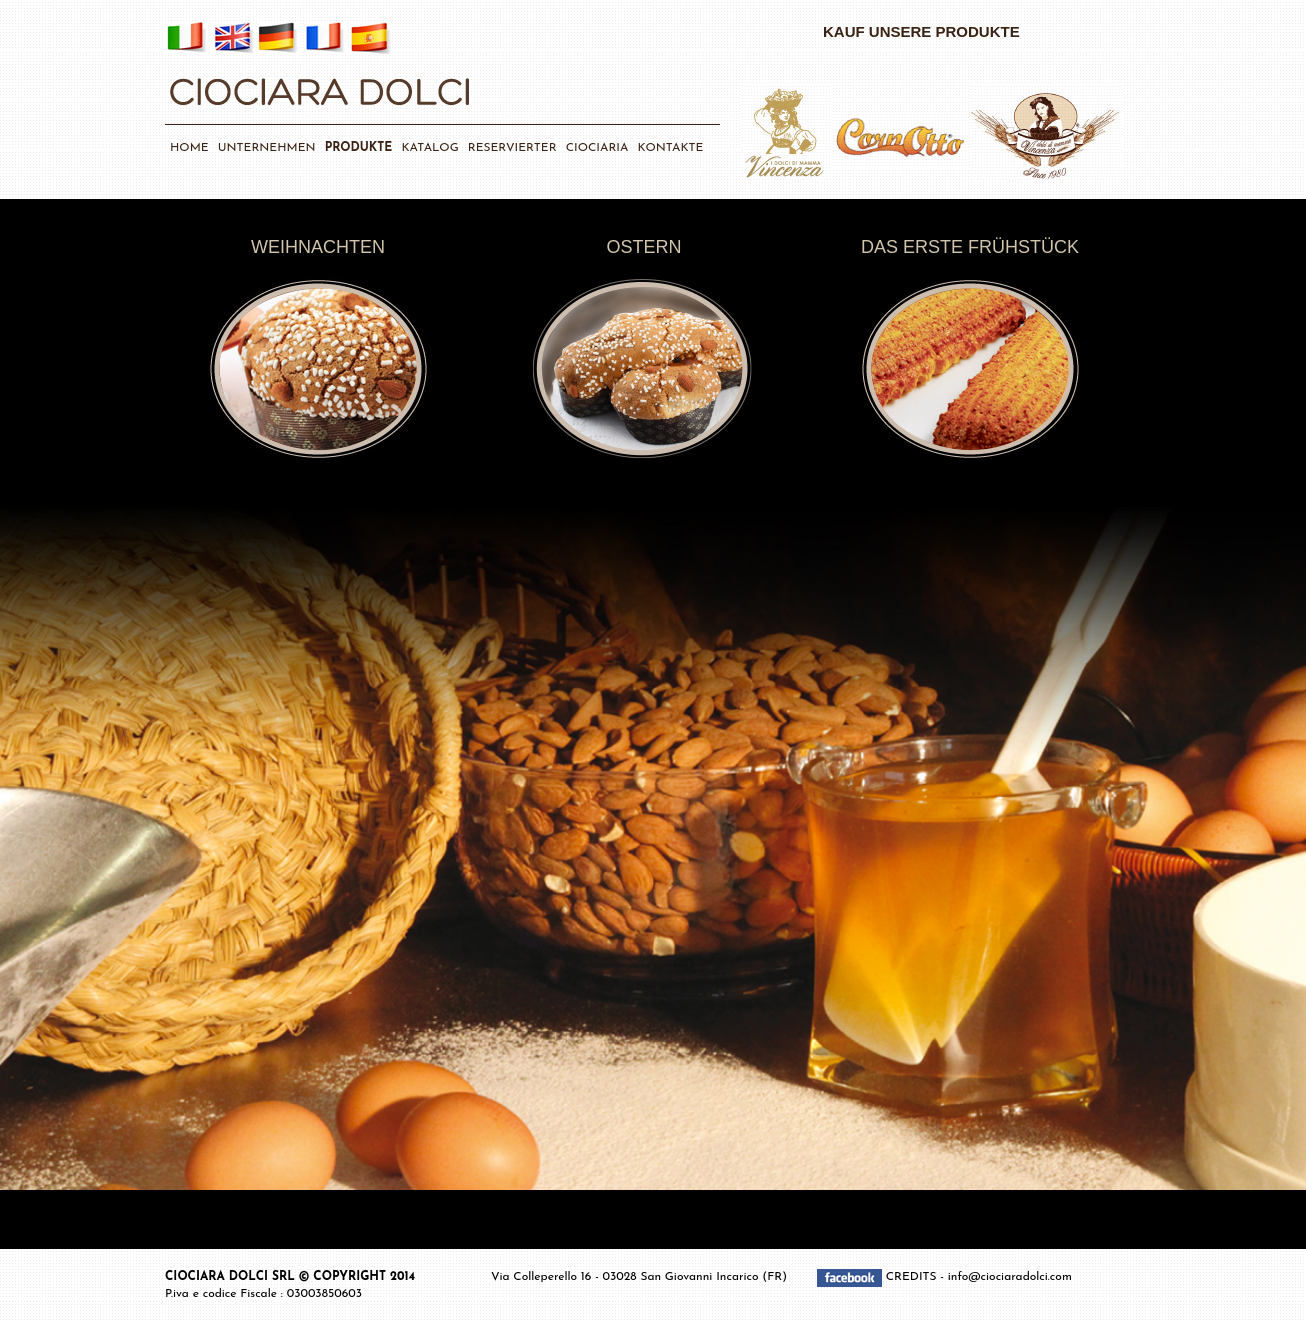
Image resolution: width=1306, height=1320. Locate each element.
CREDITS (913, 1277)
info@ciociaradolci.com (1010, 1277)
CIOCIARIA (597, 148)
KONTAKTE (671, 148)
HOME (189, 148)
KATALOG (429, 148)
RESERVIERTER (512, 148)
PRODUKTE (359, 148)
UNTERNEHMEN (267, 148)
